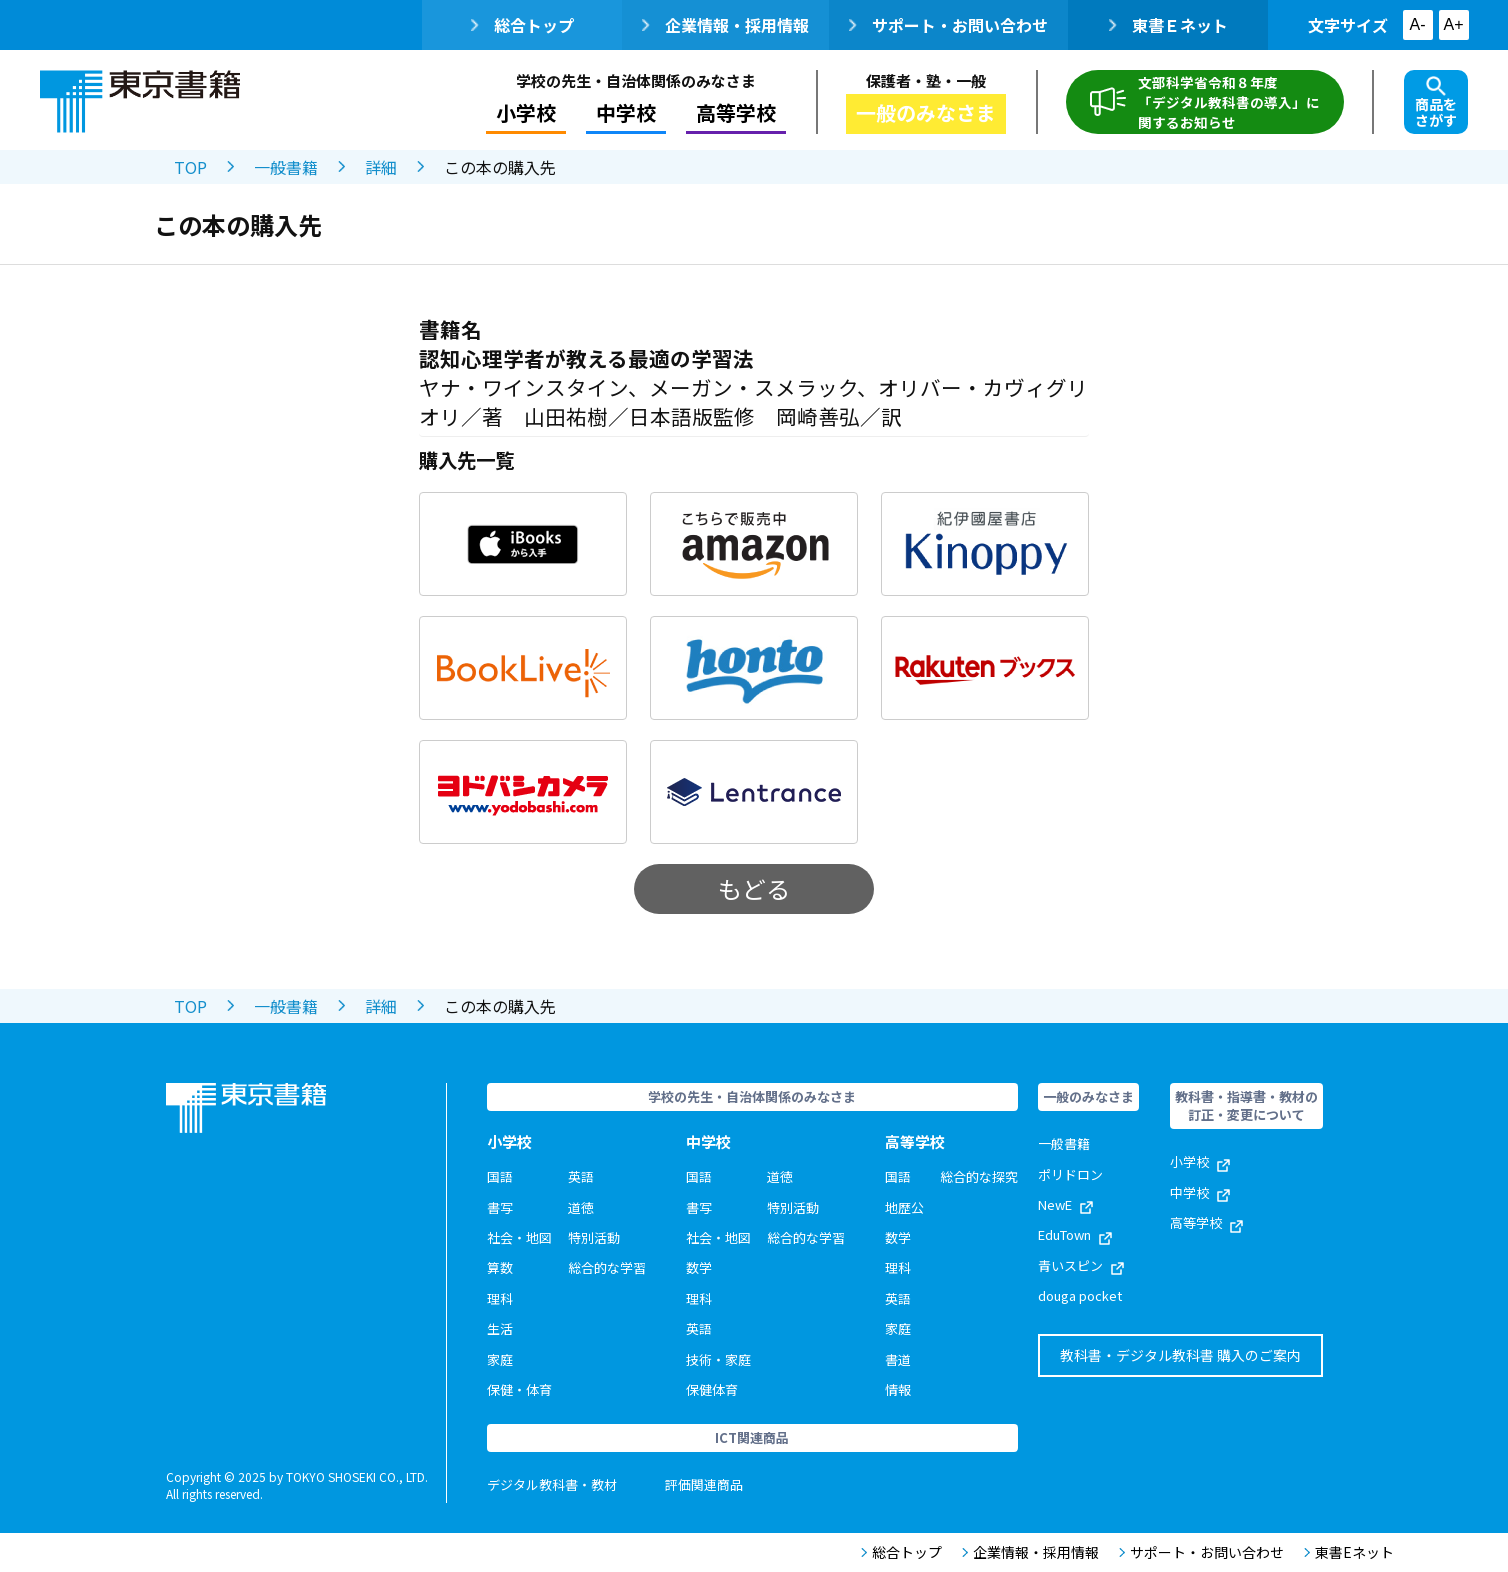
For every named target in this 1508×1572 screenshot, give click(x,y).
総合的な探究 (979, 1176)
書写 (500, 1207)
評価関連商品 (704, 1484)
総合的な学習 (607, 1267)
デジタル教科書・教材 (552, 1484)
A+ (1453, 24)
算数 (500, 1267)
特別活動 (594, 1237)
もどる (754, 888)
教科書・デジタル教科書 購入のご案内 (1180, 1355)
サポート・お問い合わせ (948, 25)
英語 (581, 1176)
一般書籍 (286, 167)
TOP (190, 167)
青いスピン (1081, 1265)
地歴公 (904, 1207)
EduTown (1075, 1234)
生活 (500, 1328)
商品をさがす (1436, 103)
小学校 (526, 112)
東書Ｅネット (1168, 25)
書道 (898, 1359)
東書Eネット (1349, 1552)
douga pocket (1080, 1295)
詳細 (381, 167)
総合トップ (522, 25)
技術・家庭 (718, 1359)
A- (1418, 24)
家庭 (500, 1359)
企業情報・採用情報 (725, 25)
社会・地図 (519, 1237)
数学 (699, 1267)
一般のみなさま (926, 112)
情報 (898, 1389)
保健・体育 (519, 1389)
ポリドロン (1070, 1174)
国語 (500, 1176)
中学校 (626, 112)
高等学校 (736, 112)
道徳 (581, 1207)
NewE (1065, 1204)
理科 (500, 1298)
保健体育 (712, 1389)
